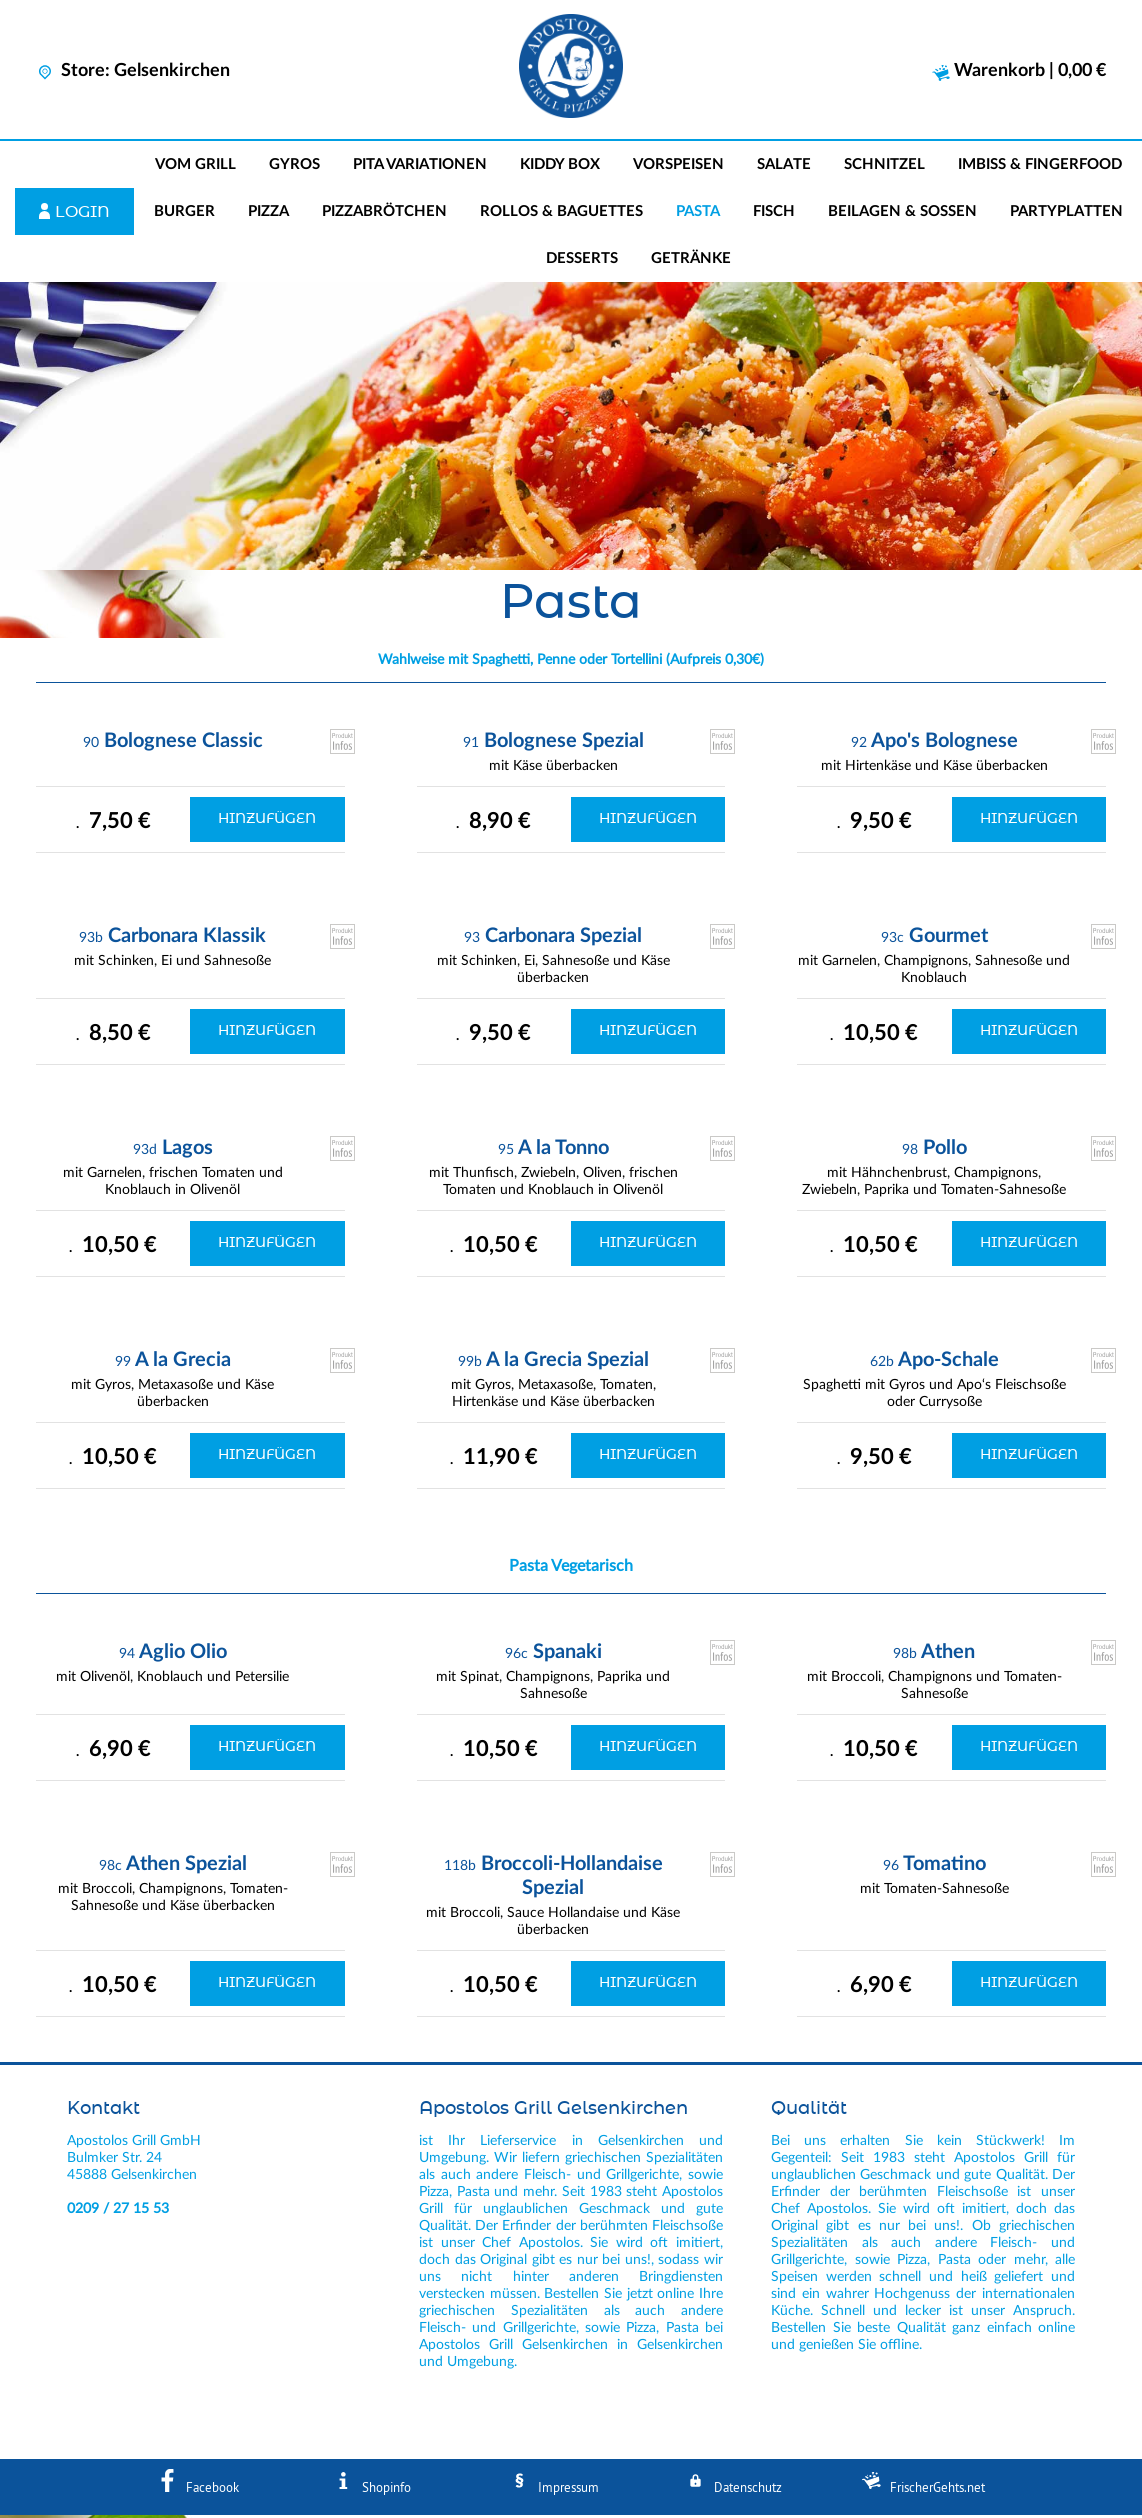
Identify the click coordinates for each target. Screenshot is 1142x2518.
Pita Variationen (420, 167)
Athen (948, 1655)
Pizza (268, 214)
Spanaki (567, 1655)
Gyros (294, 167)
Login (82, 215)
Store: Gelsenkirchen (133, 71)
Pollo (945, 1151)
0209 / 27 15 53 (118, 2212)
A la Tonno (563, 1151)
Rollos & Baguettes (561, 214)
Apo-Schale (948, 1363)
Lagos (187, 1151)
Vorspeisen (678, 167)
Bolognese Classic (183, 744)
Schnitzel (884, 167)
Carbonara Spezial (563, 939)
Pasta (698, 214)
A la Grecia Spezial (567, 1363)
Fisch (774, 214)
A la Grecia (183, 1363)
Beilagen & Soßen (902, 214)
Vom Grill (195, 167)
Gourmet (948, 939)
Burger (184, 214)
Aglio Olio (183, 1655)
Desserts (582, 261)
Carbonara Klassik (187, 939)
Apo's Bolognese (944, 744)
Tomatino (944, 1867)
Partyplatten (1066, 214)
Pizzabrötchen (384, 214)
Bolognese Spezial (564, 744)
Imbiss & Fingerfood (1040, 167)
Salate (784, 167)
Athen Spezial (186, 1867)
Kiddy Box (560, 167)
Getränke (691, 261)
